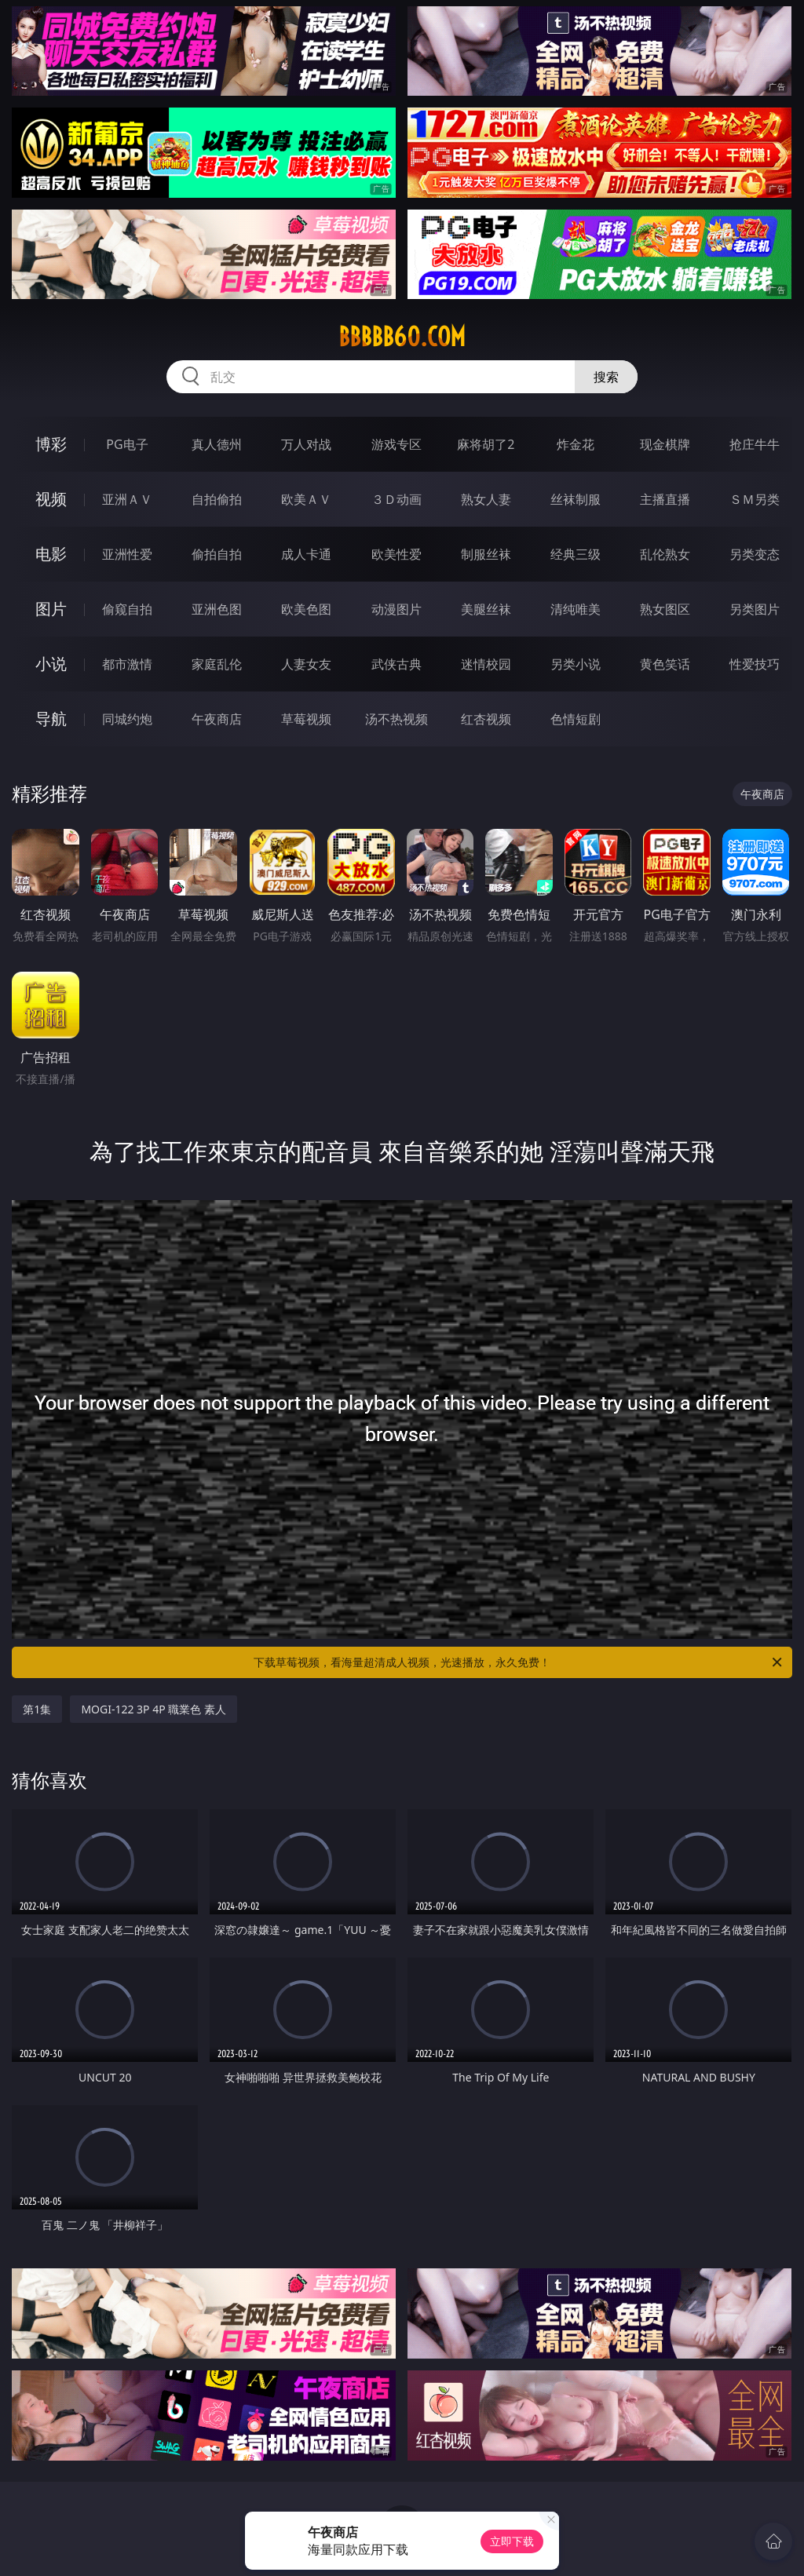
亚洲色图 (217, 609)
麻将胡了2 (485, 444)
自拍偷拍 (217, 499)
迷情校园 (486, 664)
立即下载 (512, 2541)
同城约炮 (127, 719)
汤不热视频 (396, 719)
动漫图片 (396, 609)
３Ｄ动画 (396, 499)
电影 (51, 553)
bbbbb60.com (402, 336)
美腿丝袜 (486, 609)
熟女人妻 (486, 499)
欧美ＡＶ (306, 499)
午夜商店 (217, 719)
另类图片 (754, 609)
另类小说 (575, 664)
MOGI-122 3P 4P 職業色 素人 (153, 1709)
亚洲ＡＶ (127, 499)
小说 (51, 663)
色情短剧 (575, 719)
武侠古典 (396, 664)
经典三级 (575, 554)
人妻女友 (306, 664)
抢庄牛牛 (754, 444)
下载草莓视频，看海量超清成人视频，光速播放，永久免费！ (519, 1662)
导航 (51, 718)
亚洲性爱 (127, 554)
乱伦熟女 (665, 554)
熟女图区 (665, 609)
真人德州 (217, 444)
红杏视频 (486, 719)
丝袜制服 (575, 499)
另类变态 (754, 554)
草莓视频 (306, 719)
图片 (51, 608)
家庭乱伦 (217, 664)
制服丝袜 (486, 554)
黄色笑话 (665, 664)
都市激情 (127, 664)
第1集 (37, 1709)
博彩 (51, 443)
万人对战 (306, 444)
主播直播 (665, 499)
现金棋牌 (665, 444)
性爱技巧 (754, 664)
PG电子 (127, 444)
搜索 (606, 376)
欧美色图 (306, 609)
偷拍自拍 (217, 554)
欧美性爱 (396, 554)
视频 (51, 498)
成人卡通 (306, 554)
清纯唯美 (575, 609)
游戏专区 (396, 444)
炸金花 (575, 444)
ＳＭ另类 (754, 499)
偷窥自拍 (127, 609)
